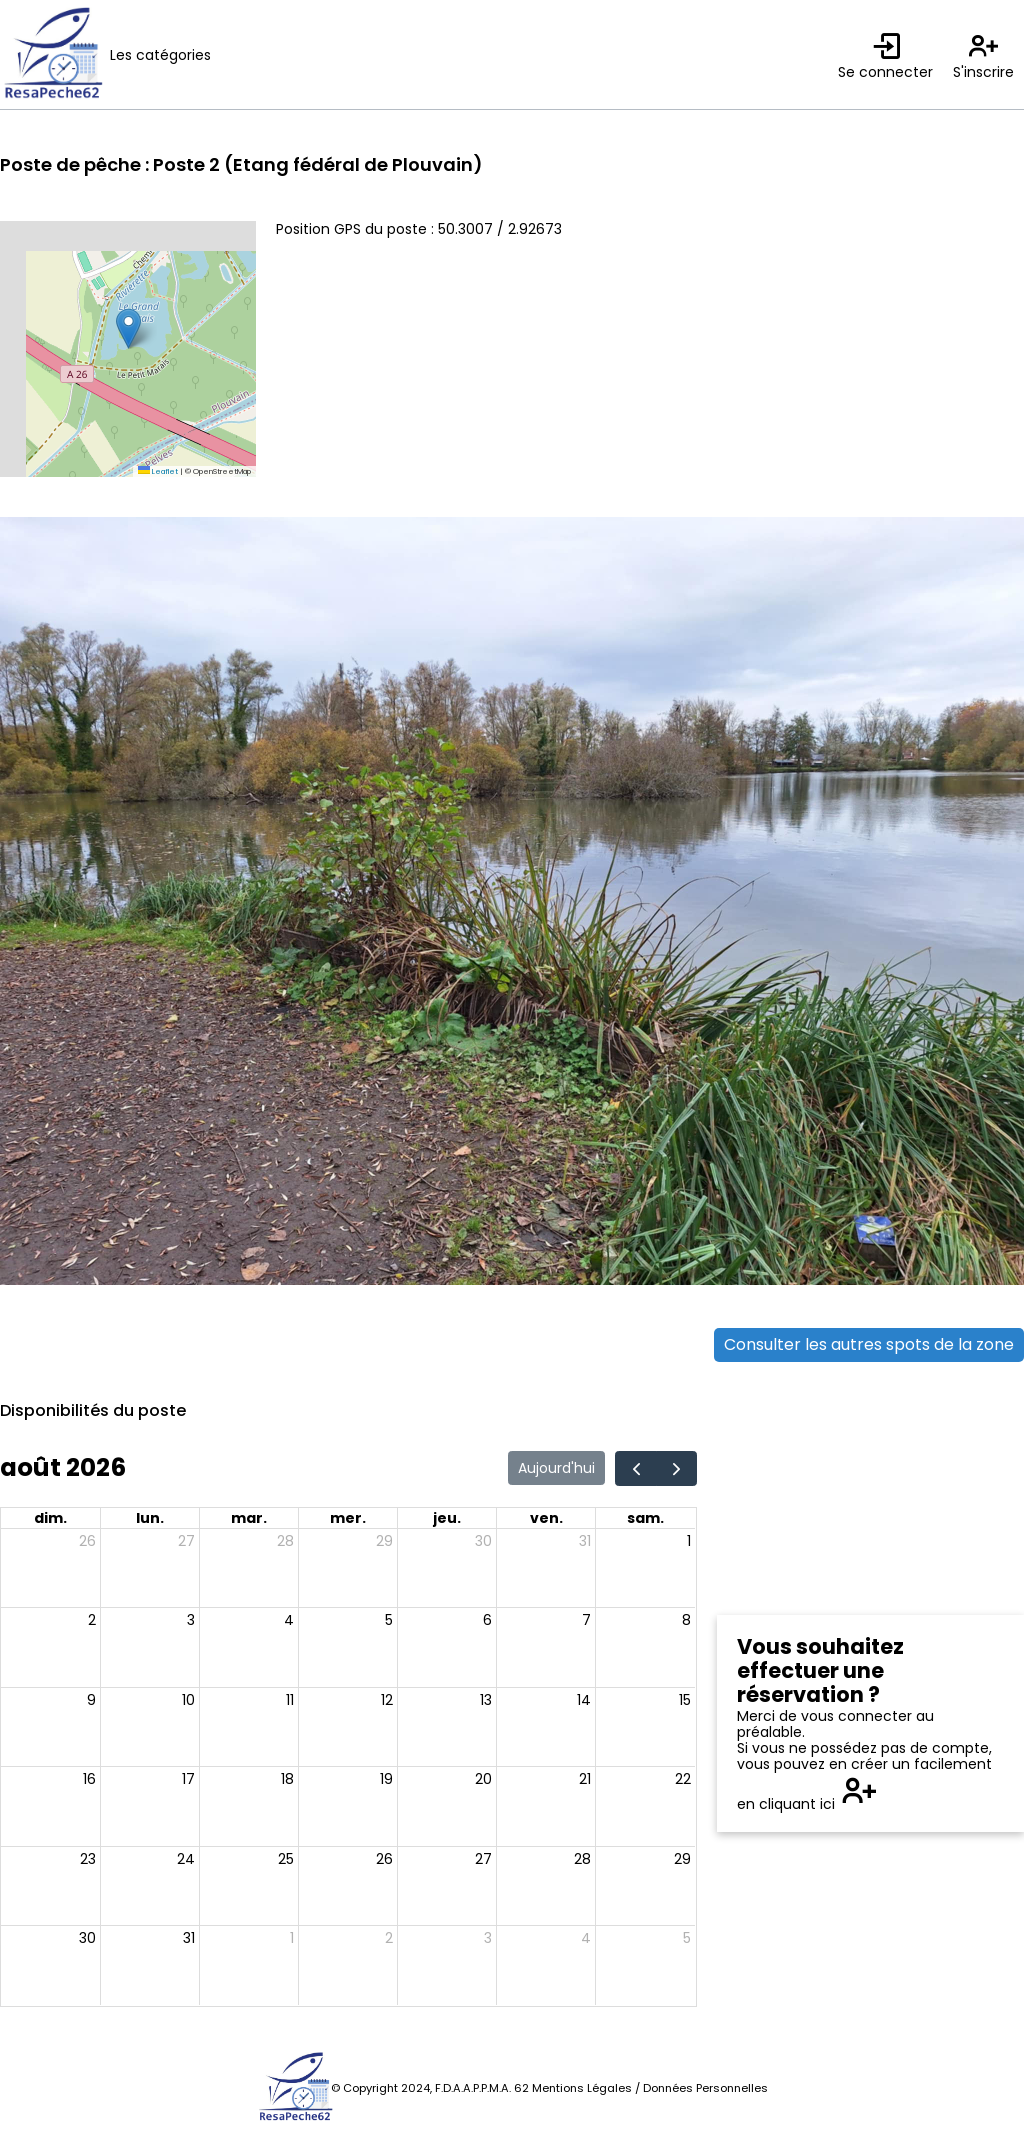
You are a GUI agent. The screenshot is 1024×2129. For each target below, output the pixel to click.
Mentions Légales (582, 2088)
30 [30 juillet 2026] (483, 1541)
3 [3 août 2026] (191, 1620)
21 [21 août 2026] (585, 1779)
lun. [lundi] (150, 1518)
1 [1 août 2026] (689, 1541)
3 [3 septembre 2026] (488, 1938)
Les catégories (160, 55)
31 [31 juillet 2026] (585, 1541)
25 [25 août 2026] (286, 1859)
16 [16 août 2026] (89, 1779)
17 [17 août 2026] (188, 1779)
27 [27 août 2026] (483, 1859)
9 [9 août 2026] (91, 1700)
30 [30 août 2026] (87, 1938)
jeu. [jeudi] (447, 1518)
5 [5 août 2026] (389, 1620)
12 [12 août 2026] (387, 1700)
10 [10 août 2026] (188, 1700)
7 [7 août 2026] (586, 1620)
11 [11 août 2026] (290, 1700)
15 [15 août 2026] (685, 1700)
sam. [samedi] (645, 1518)
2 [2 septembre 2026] (389, 1938)
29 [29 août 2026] (682, 1859)
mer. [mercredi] (348, 1518)
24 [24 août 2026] (186, 1859)
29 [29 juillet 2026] (384, 1541)
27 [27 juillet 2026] (186, 1541)
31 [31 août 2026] (189, 1938)
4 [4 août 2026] (289, 1620)
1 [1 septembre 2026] (292, 1938)
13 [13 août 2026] (486, 1700)
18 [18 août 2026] (287, 1779)
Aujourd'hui (556, 1468)
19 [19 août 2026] (386, 1779)
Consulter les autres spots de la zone (869, 1344)
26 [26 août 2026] (384, 1859)
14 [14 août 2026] (584, 1700)
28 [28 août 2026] (582, 1859)
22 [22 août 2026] (683, 1779)
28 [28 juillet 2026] (285, 1541)
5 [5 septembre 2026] (687, 1938)
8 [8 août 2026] (686, 1620)
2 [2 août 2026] (92, 1620)
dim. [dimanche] (50, 1518)
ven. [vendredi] (546, 1518)
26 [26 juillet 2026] (87, 1541)
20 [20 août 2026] (483, 1779)
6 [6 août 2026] (487, 1620)
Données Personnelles (705, 2088)
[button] (128, 328)
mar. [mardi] (249, 1518)
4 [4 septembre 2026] (586, 1938)
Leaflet (158, 471)
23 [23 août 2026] (88, 1859)
